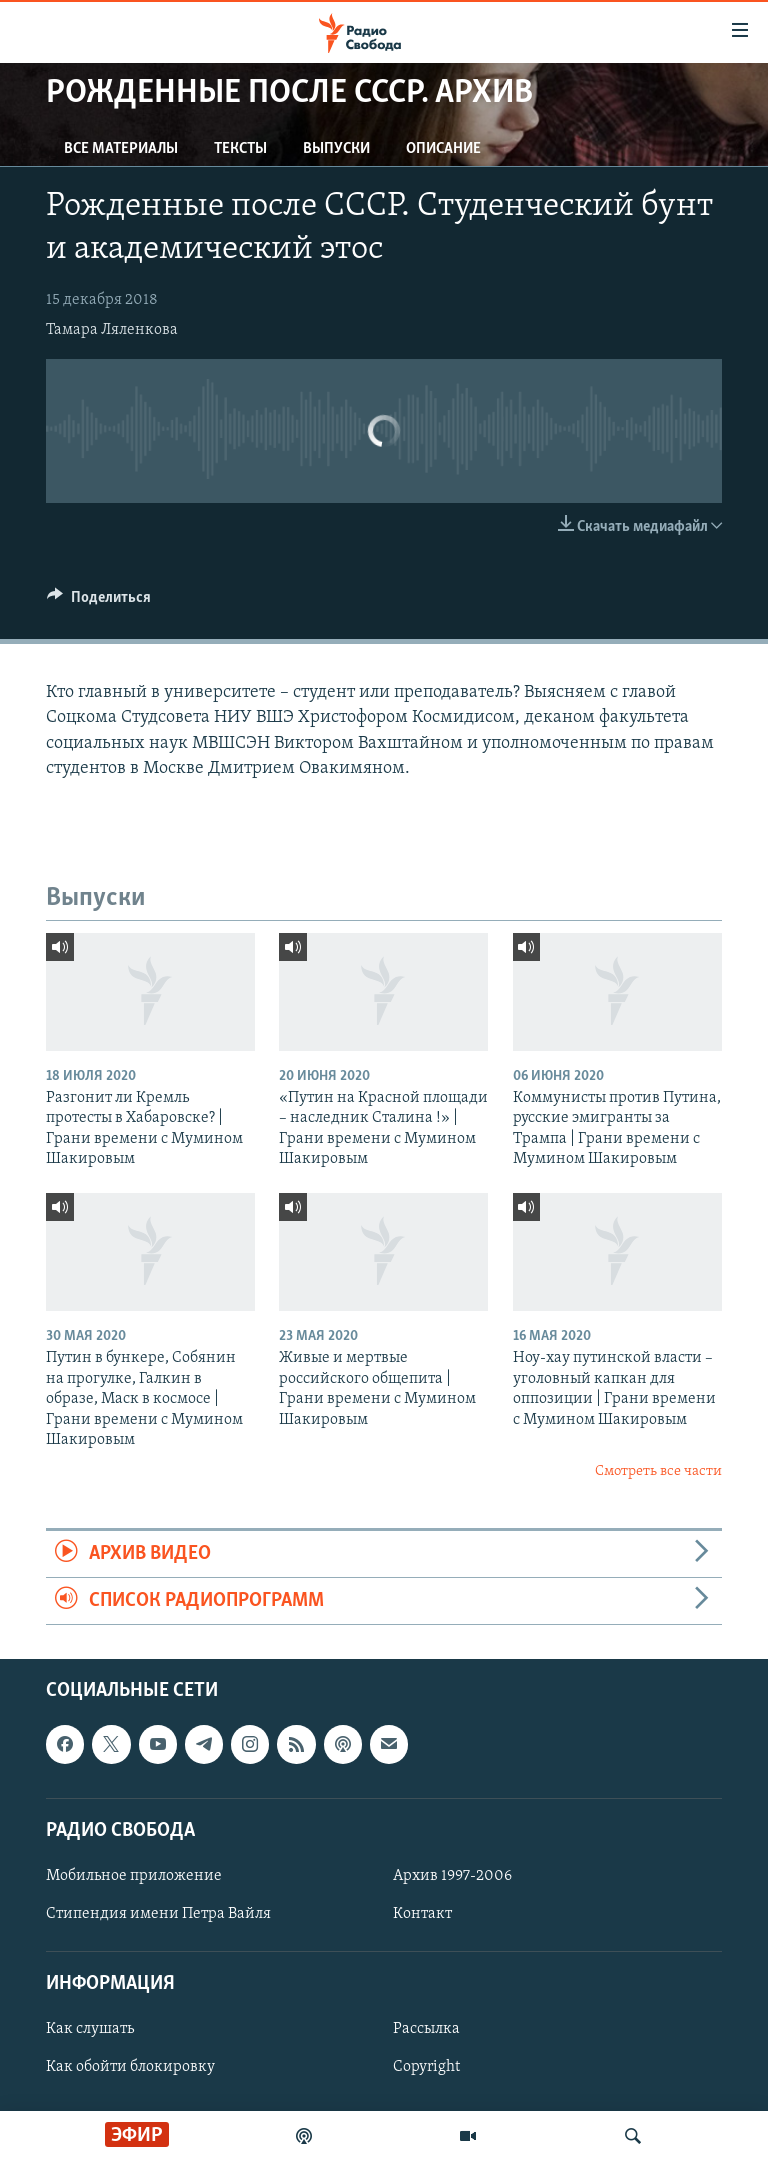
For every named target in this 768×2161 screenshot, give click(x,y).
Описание (443, 149)
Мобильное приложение (134, 1876)
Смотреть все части (658, 1471)
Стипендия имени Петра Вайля (158, 1914)
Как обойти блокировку (130, 2068)
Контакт (422, 1914)
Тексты (240, 149)
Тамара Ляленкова (112, 330)
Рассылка (426, 2030)
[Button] (99, 602)
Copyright (426, 2068)
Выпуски (336, 149)
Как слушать (90, 2030)
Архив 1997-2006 (452, 1876)
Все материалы (121, 149)
